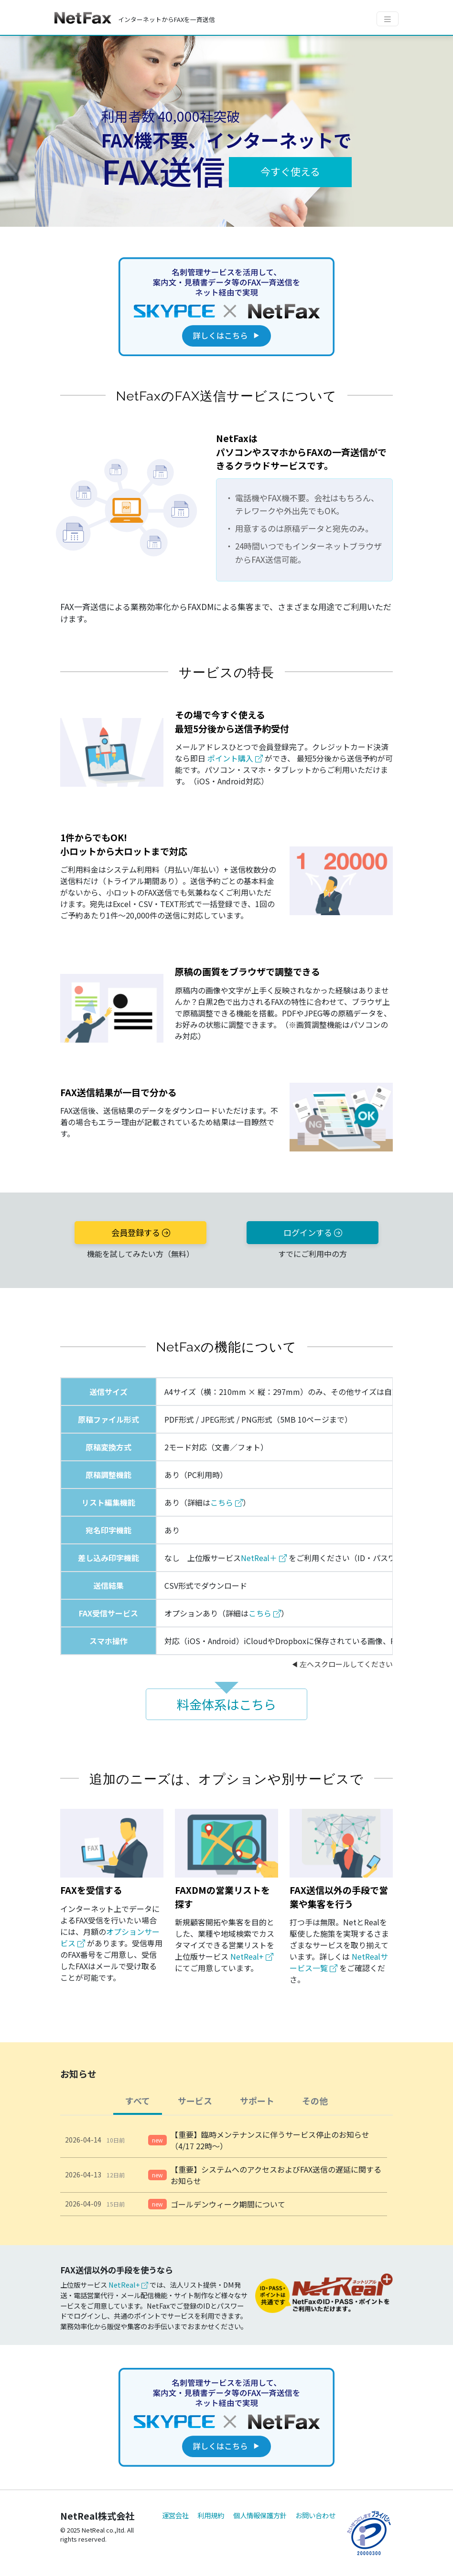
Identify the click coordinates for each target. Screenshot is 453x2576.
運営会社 (175, 2515)
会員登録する (140, 1232)
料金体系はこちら (226, 1704)
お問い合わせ (315, 2515)
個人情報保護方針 (260, 2515)
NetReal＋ (264, 1557)
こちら (226, 1502)
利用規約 (210, 2515)
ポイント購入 (235, 758)
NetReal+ (251, 1956)
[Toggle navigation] (388, 18)
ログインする (312, 1232)
